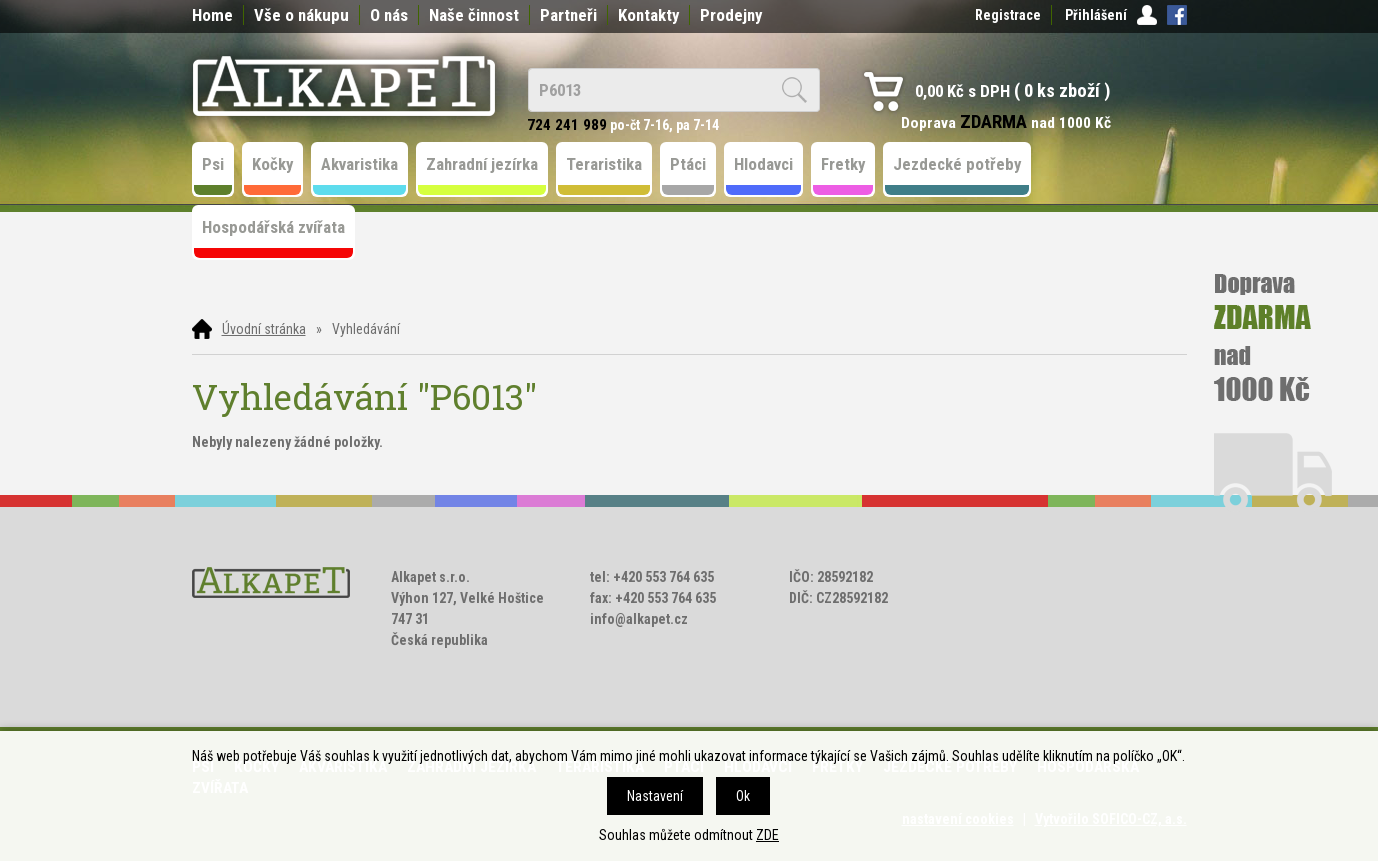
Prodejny (731, 15)
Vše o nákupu (301, 15)
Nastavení (655, 796)
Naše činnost (474, 15)
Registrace (1008, 15)
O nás (389, 15)
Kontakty (648, 15)
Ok (743, 796)
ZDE (767, 835)
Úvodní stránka (264, 329)
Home (212, 15)
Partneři (568, 15)
